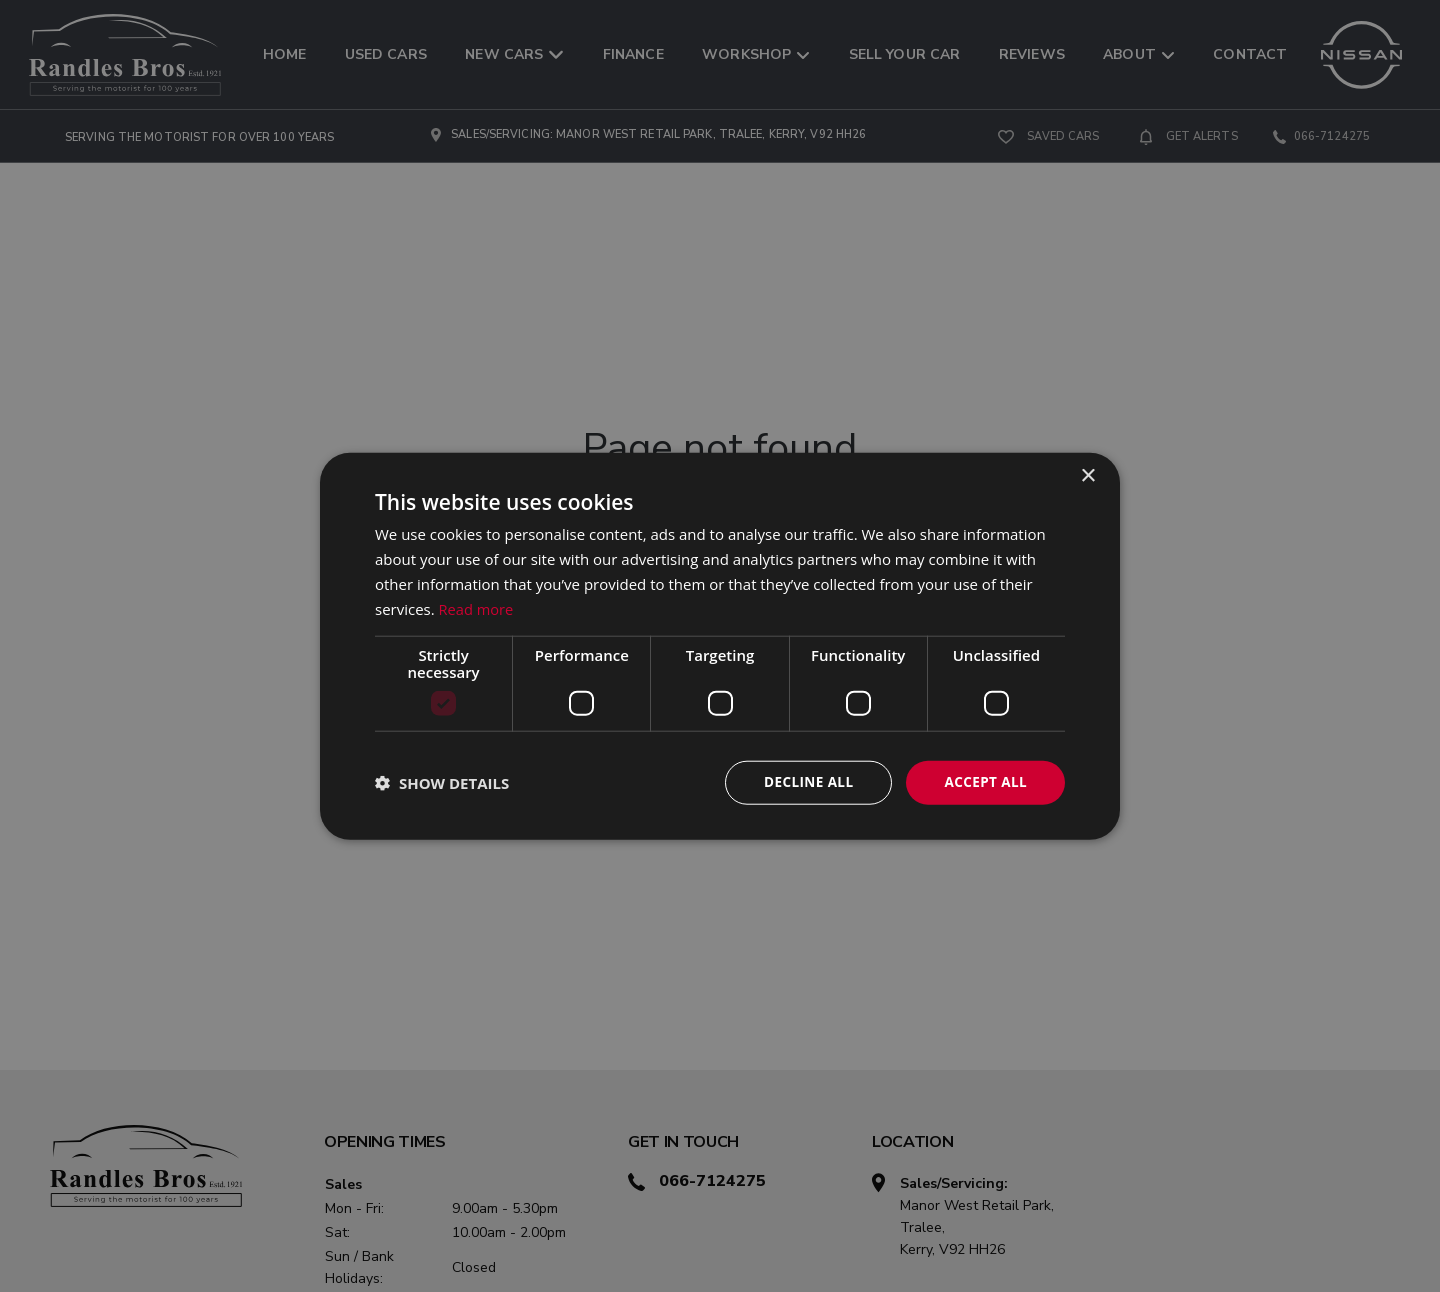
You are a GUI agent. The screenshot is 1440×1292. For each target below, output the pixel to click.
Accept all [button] (984, 781)
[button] (442, 783)
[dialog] (720, 646)
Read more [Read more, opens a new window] (477, 608)
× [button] (1087, 475)
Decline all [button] (804, 781)
